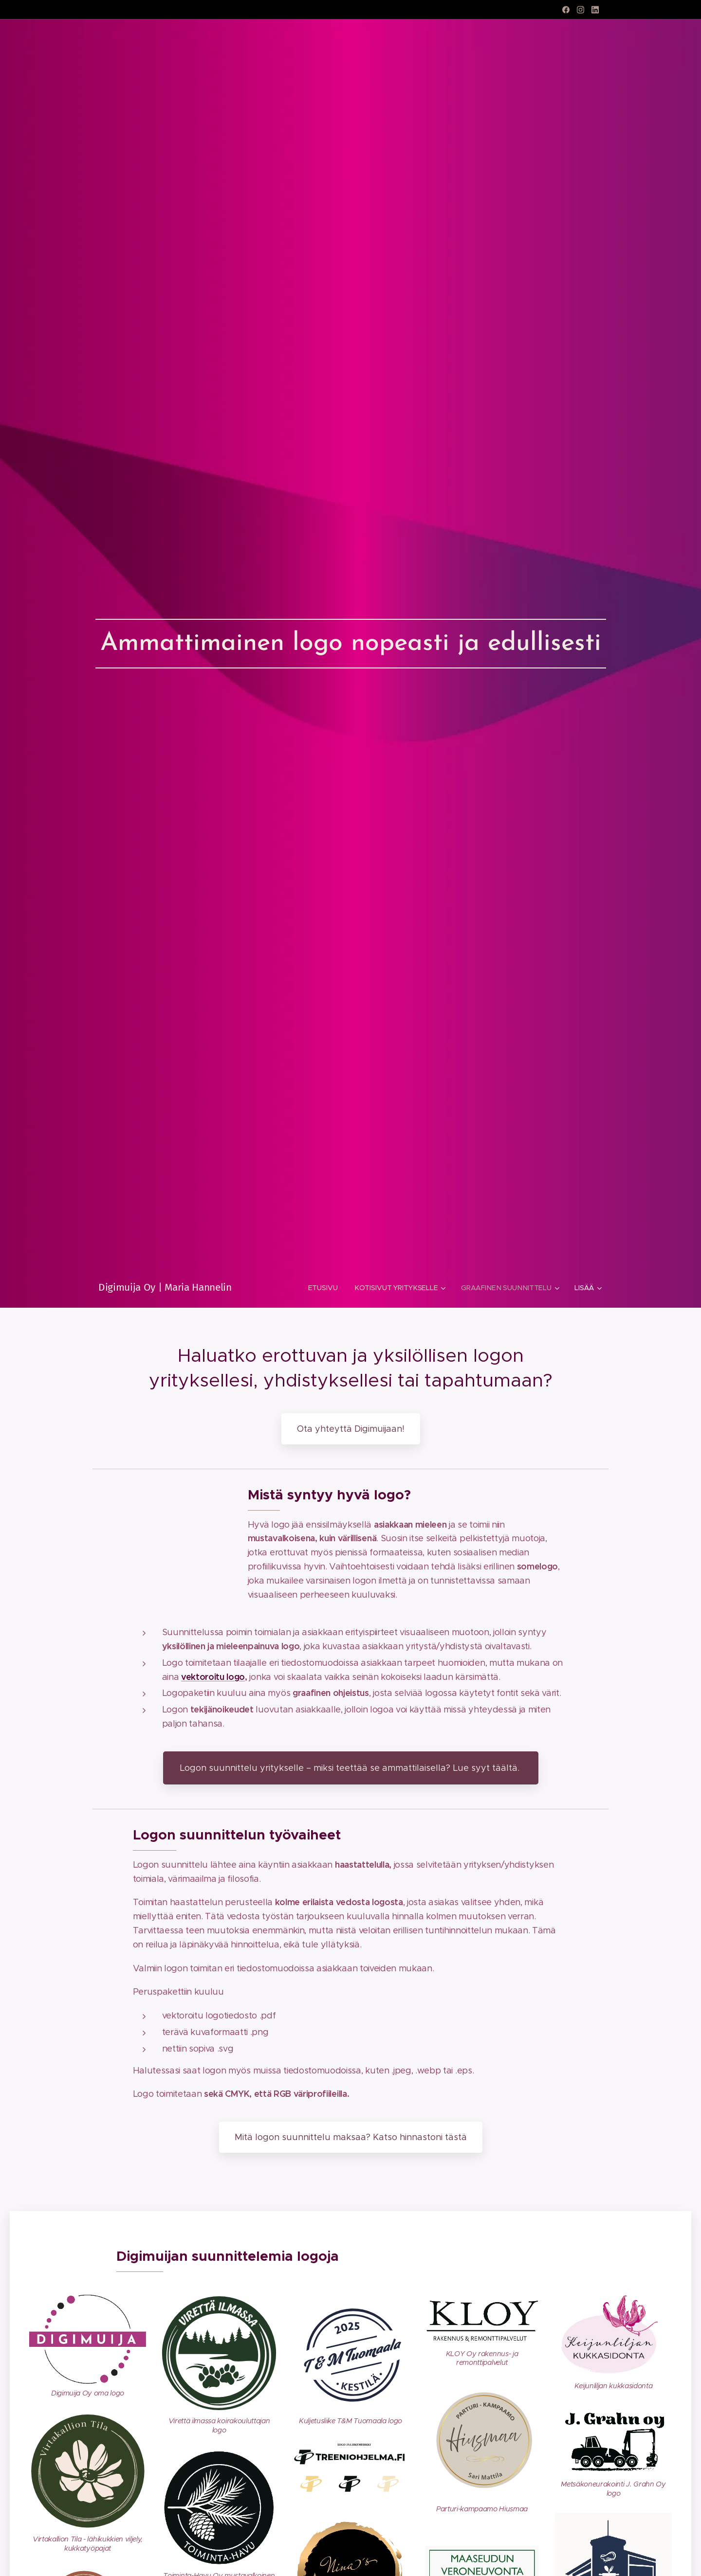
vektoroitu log (210, 1676)
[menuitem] (325, 1288)
